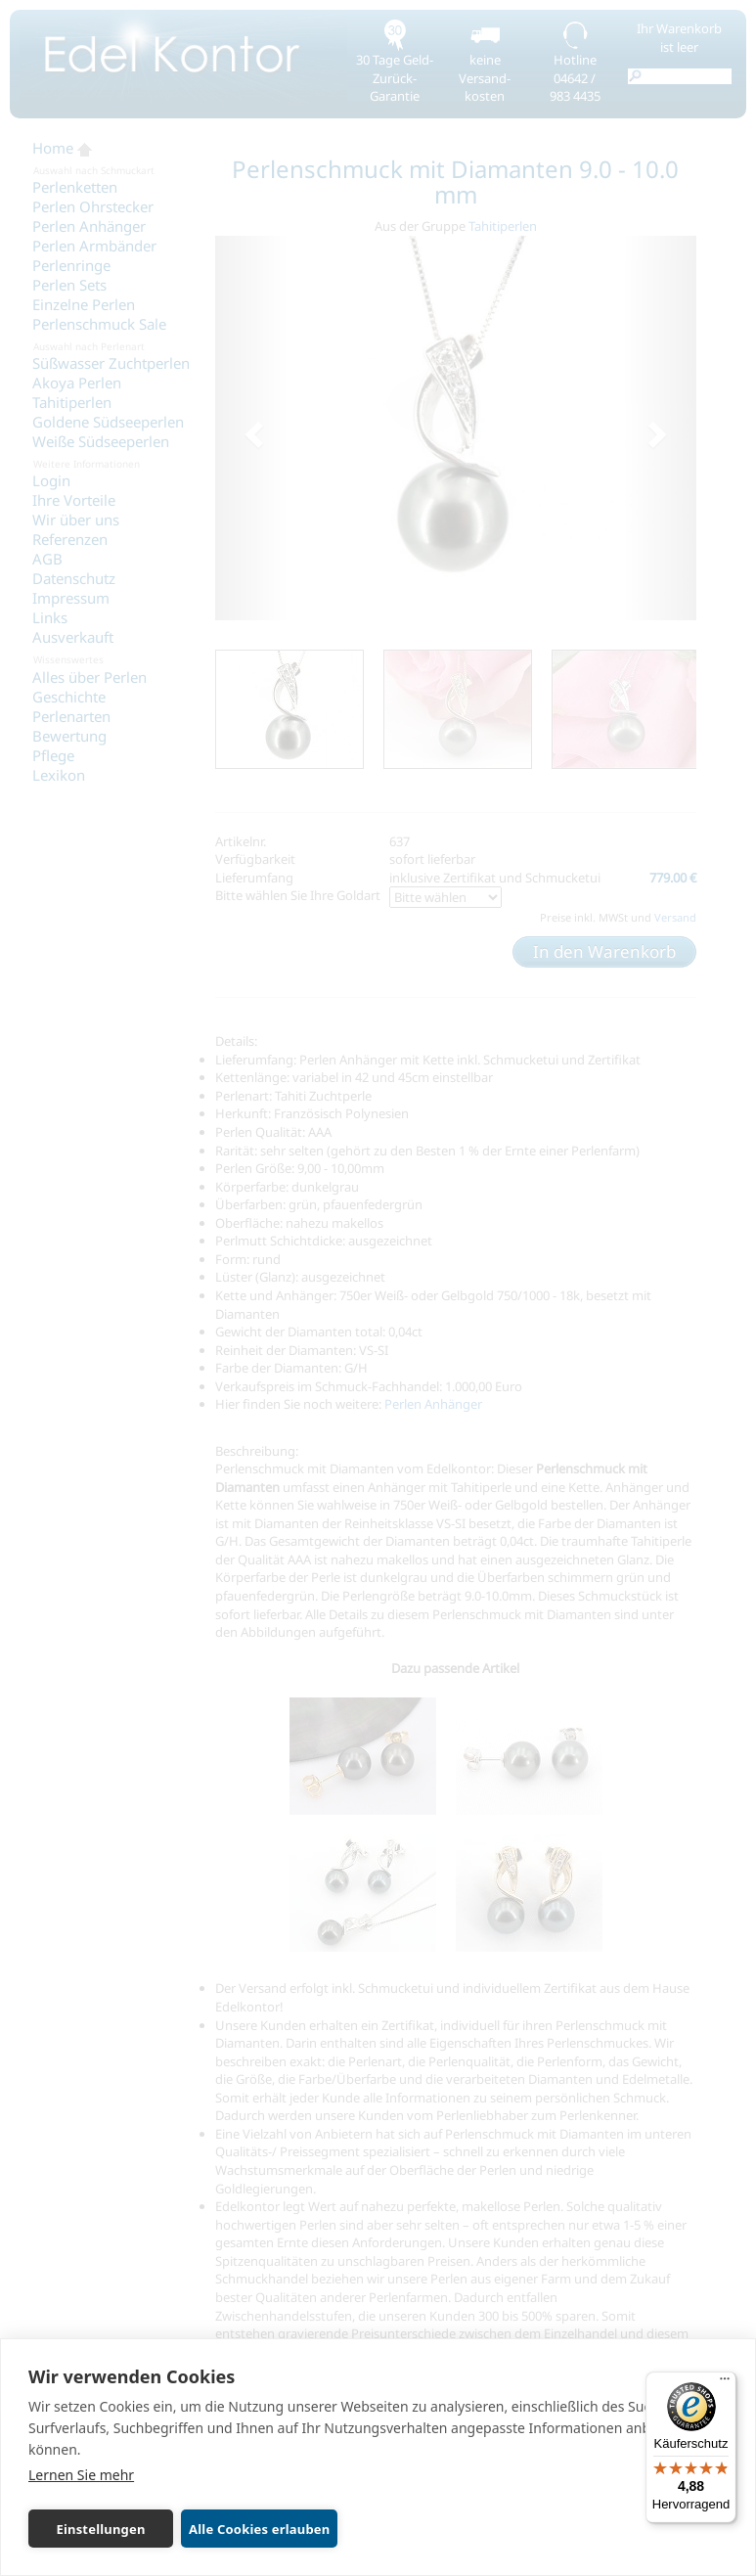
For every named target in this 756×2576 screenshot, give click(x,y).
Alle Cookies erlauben (256, 2529)
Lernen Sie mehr (81, 2474)
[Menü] (724, 2383)
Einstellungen (99, 2529)
